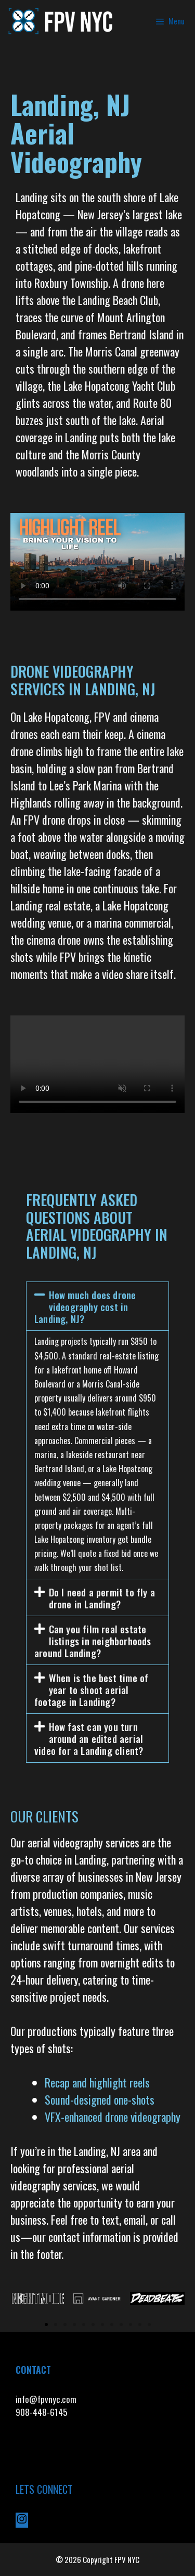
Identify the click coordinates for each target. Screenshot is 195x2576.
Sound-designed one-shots (99, 2099)
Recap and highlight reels (97, 2082)
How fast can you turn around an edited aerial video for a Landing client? (88, 1738)
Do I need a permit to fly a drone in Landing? (102, 1597)
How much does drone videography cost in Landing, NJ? (85, 1306)
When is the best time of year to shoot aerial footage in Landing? (91, 1689)
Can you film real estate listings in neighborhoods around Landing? (92, 1640)
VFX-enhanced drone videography (114, 2116)
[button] (97, 1306)
